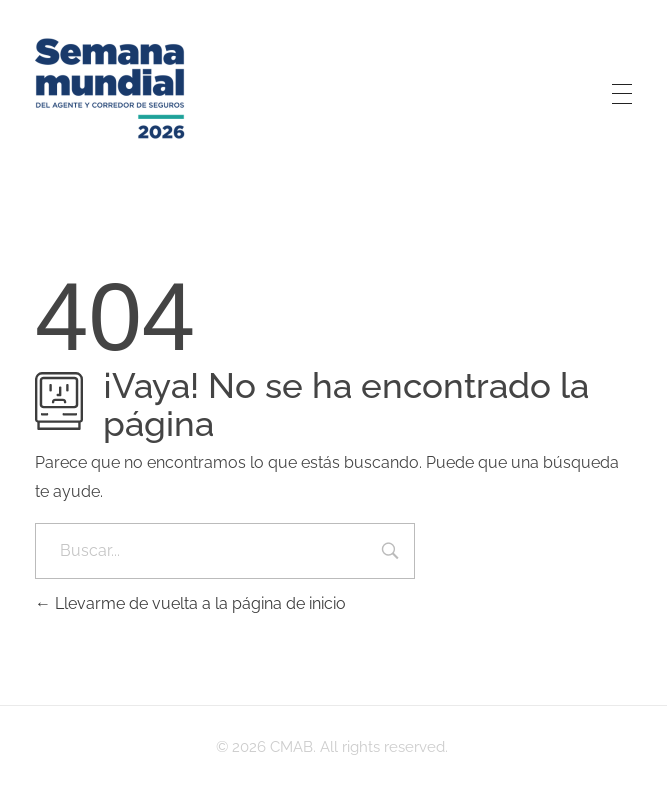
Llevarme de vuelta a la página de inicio (190, 603)
